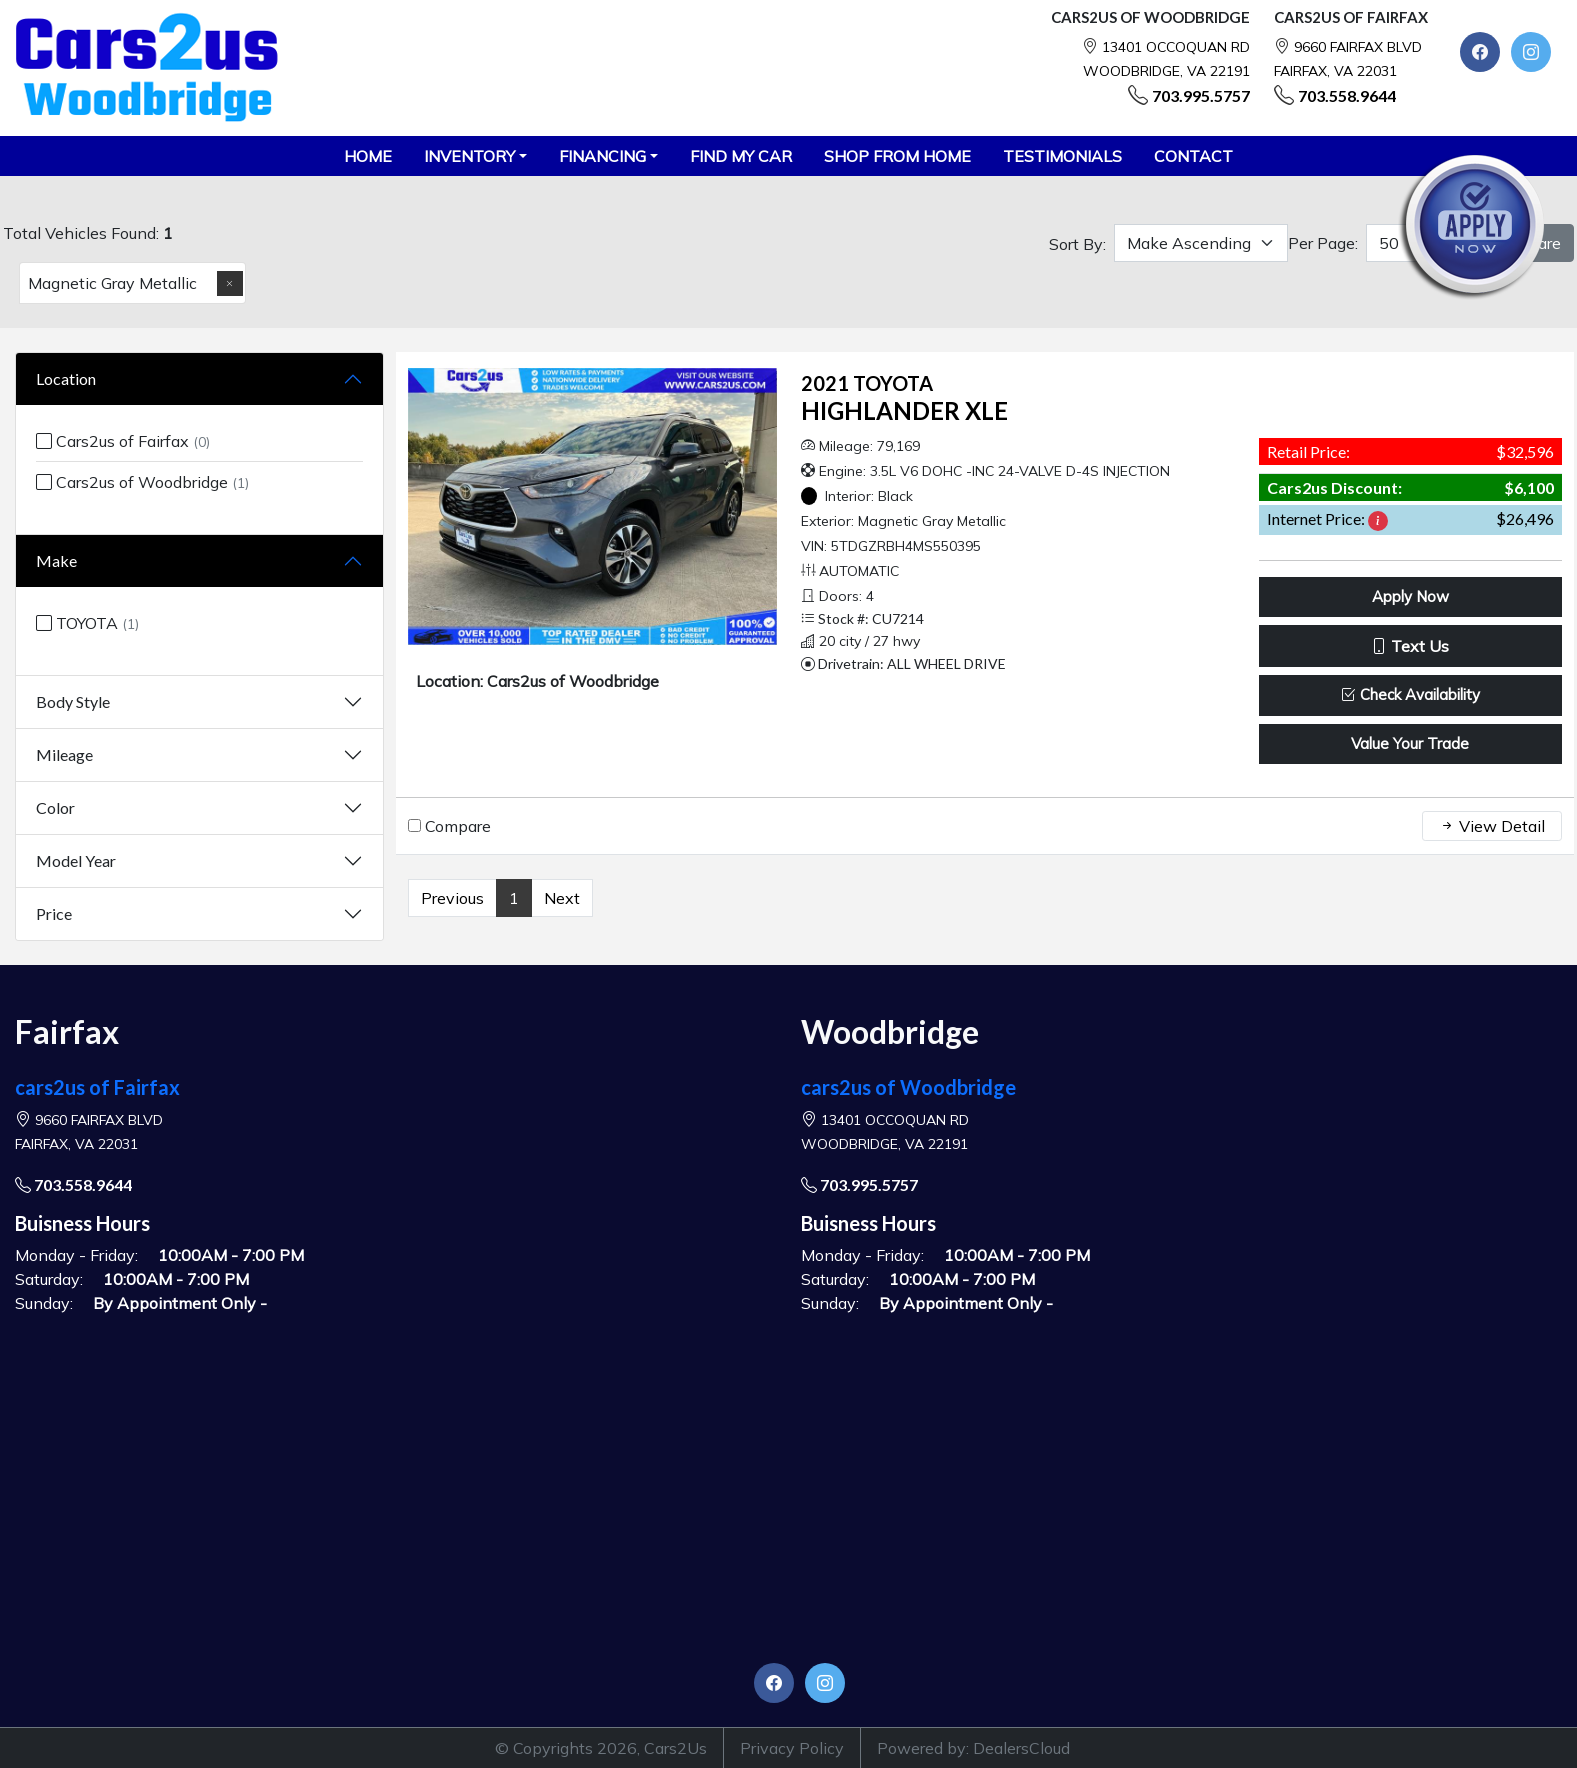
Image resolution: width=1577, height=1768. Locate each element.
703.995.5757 (1201, 95)
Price (54, 913)
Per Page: (1323, 243)
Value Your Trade (1410, 743)
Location (66, 378)
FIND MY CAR (741, 156)
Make (56, 560)
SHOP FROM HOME (897, 156)
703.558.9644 (1347, 95)
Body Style (73, 701)
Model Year (76, 860)
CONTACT (1193, 156)
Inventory (469, 156)
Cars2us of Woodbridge (142, 482)
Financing (602, 156)
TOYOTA (87, 623)
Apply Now (1410, 596)
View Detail (1492, 826)
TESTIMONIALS (1062, 156)
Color (55, 807)
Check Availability (1410, 694)
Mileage (64, 754)
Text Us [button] (1410, 646)
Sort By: (1077, 244)
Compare (458, 826)
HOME (368, 156)
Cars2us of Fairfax (123, 441)
